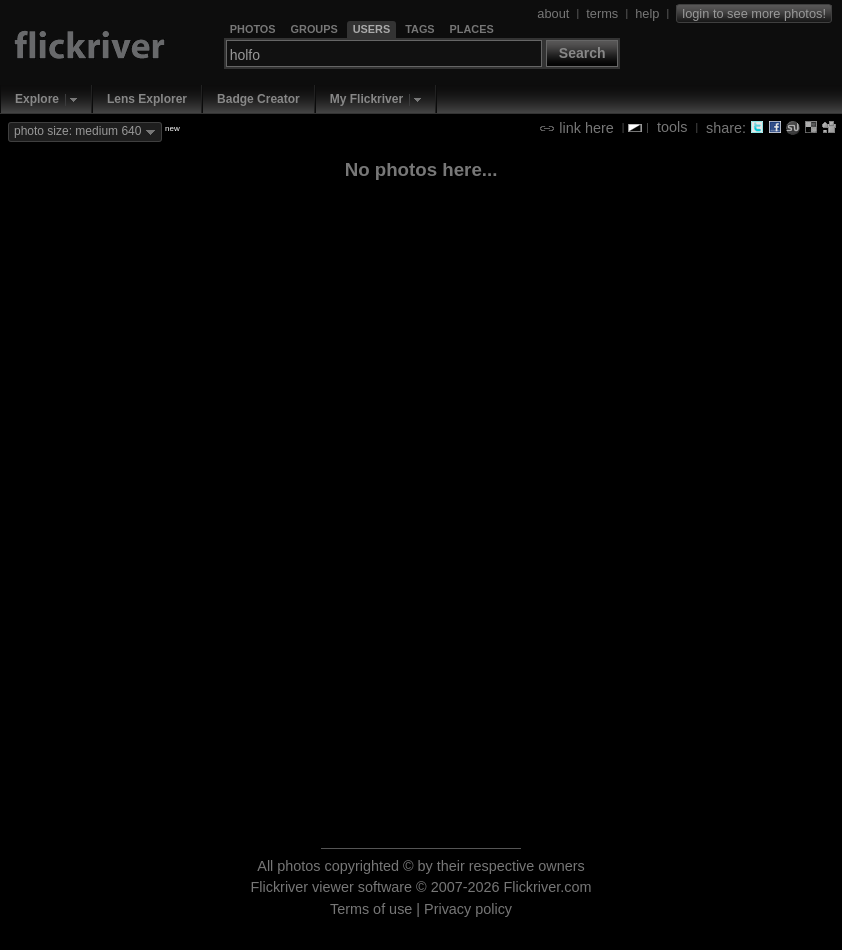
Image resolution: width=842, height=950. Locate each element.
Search (582, 53)
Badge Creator (258, 99)
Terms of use (371, 909)
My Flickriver (366, 99)
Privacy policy (468, 909)
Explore (37, 99)
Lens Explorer (147, 99)
